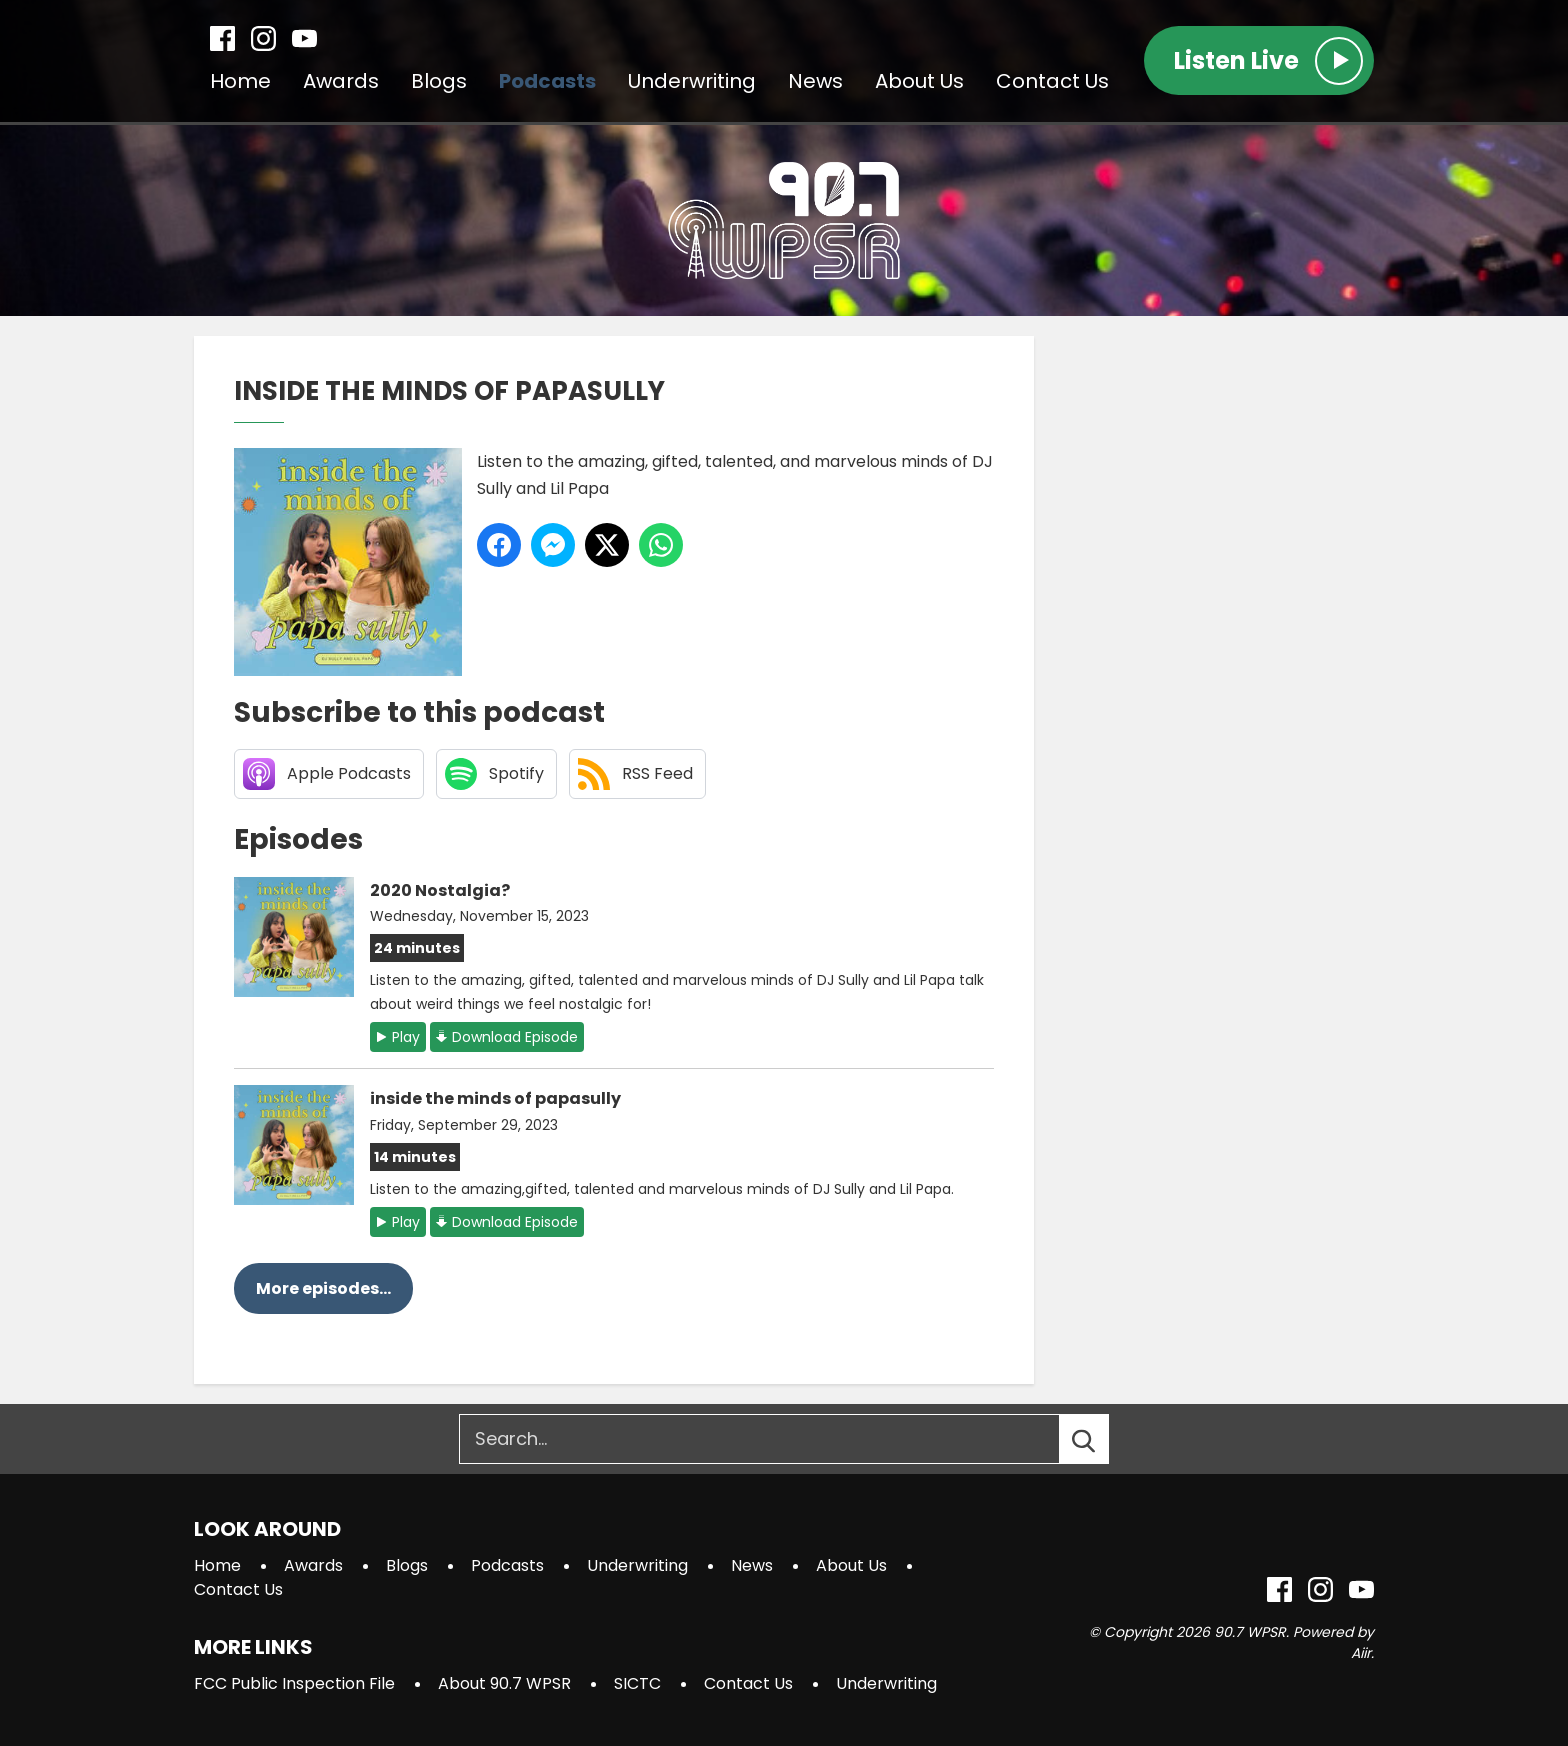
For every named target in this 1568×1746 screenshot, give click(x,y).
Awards (341, 81)
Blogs (439, 81)
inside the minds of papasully (495, 1098)
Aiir (1361, 1653)
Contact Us (1052, 81)
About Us (919, 81)
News (815, 81)
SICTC (637, 1683)
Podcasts (547, 81)
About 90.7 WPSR (504, 1683)
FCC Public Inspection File (294, 1683)
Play (406, 1037)
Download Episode (515, 1037)
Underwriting (692, 81)
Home (240, 81)
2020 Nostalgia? (440, 890)
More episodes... (323, 1288)
